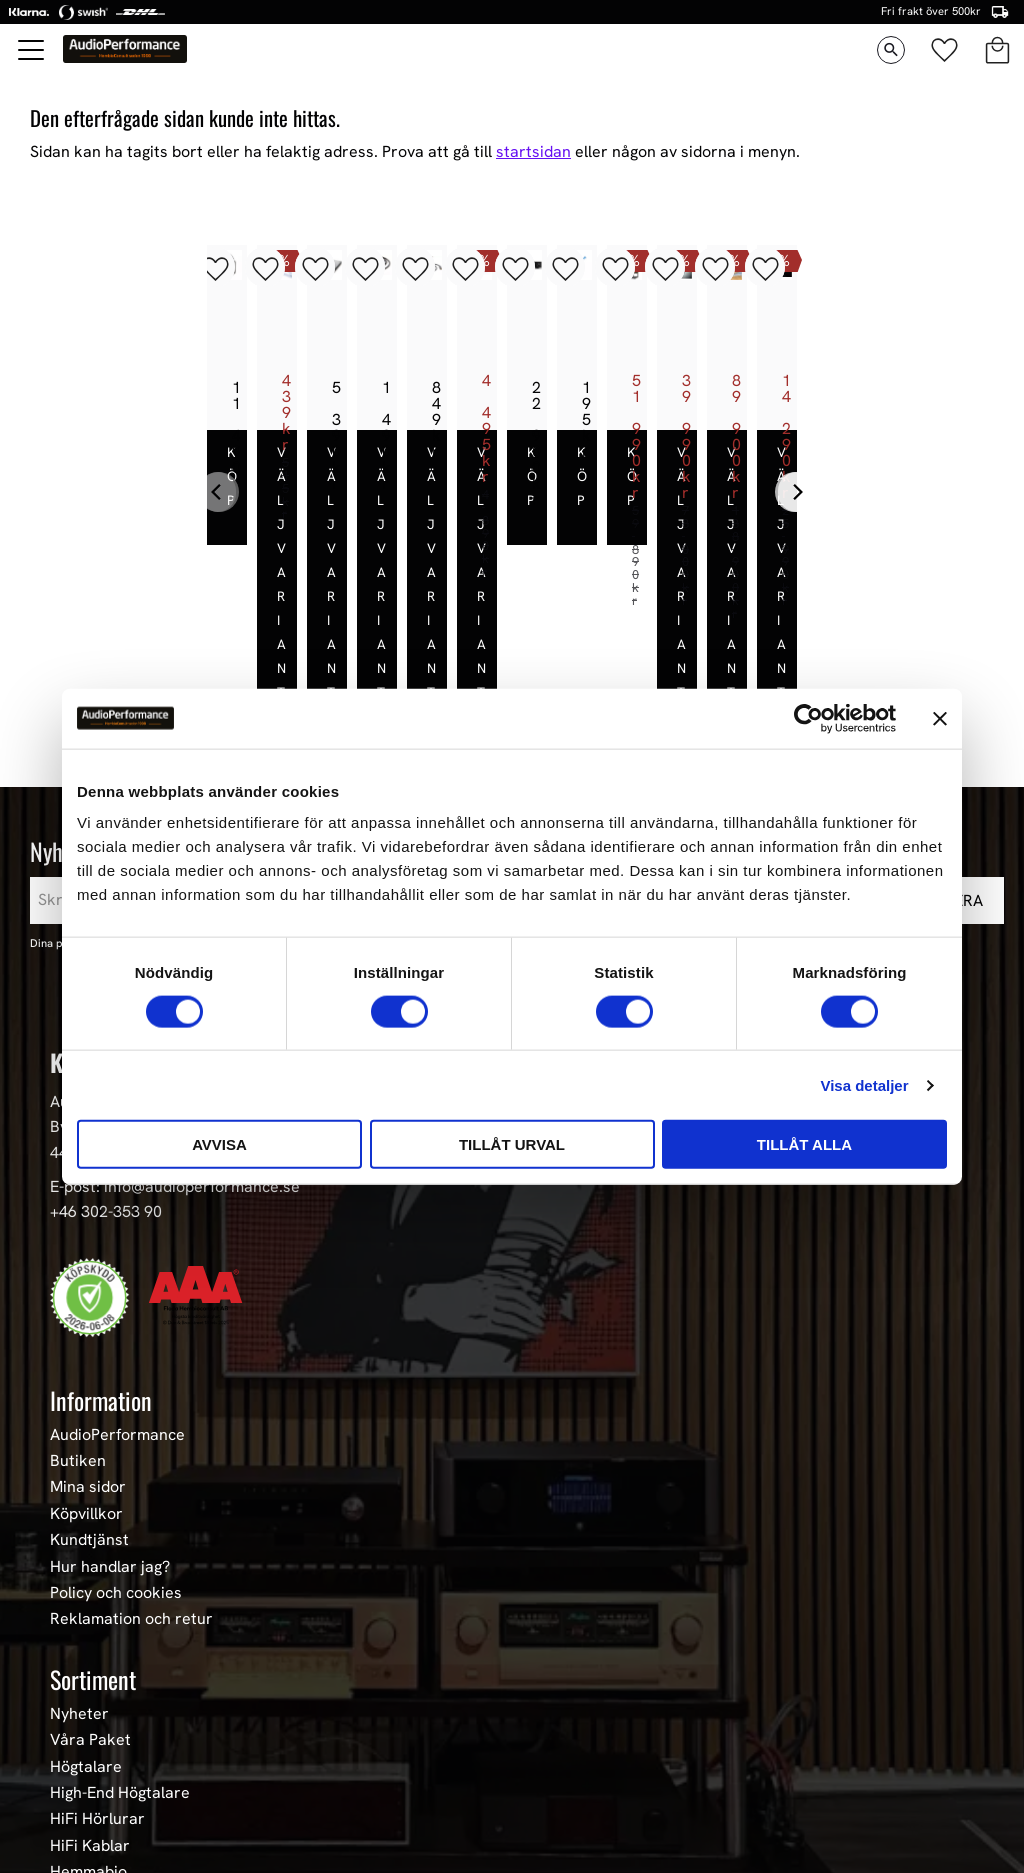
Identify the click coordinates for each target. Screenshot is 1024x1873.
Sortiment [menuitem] (93, 1554)
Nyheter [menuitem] (79, 1589)
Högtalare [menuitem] (86, 1642)
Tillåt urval (512, 1144)
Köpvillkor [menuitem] (86, 1389)
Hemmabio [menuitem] (88, 1747)
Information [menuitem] (101, 1275)
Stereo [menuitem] (74, 1800)
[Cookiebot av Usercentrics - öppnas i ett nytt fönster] (808, 718)
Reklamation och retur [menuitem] (131, 1495)
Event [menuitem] (70, 1826)
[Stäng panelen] (940, 718)
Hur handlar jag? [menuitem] (110, 1442)
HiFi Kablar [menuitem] (90, 1721)
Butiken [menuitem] (78, 1336)
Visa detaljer (864, 1084)
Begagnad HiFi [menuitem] (101, 1774)
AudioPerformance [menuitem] (117, 1310)
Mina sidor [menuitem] (88, 1363)
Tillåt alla (804, 1144)
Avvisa (219, 1144)
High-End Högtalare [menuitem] (120, 1668)
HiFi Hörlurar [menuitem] (97, 1694)
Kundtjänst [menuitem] (89, 1415)
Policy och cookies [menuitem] (116, 1468)
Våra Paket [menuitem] (90, 1615)
